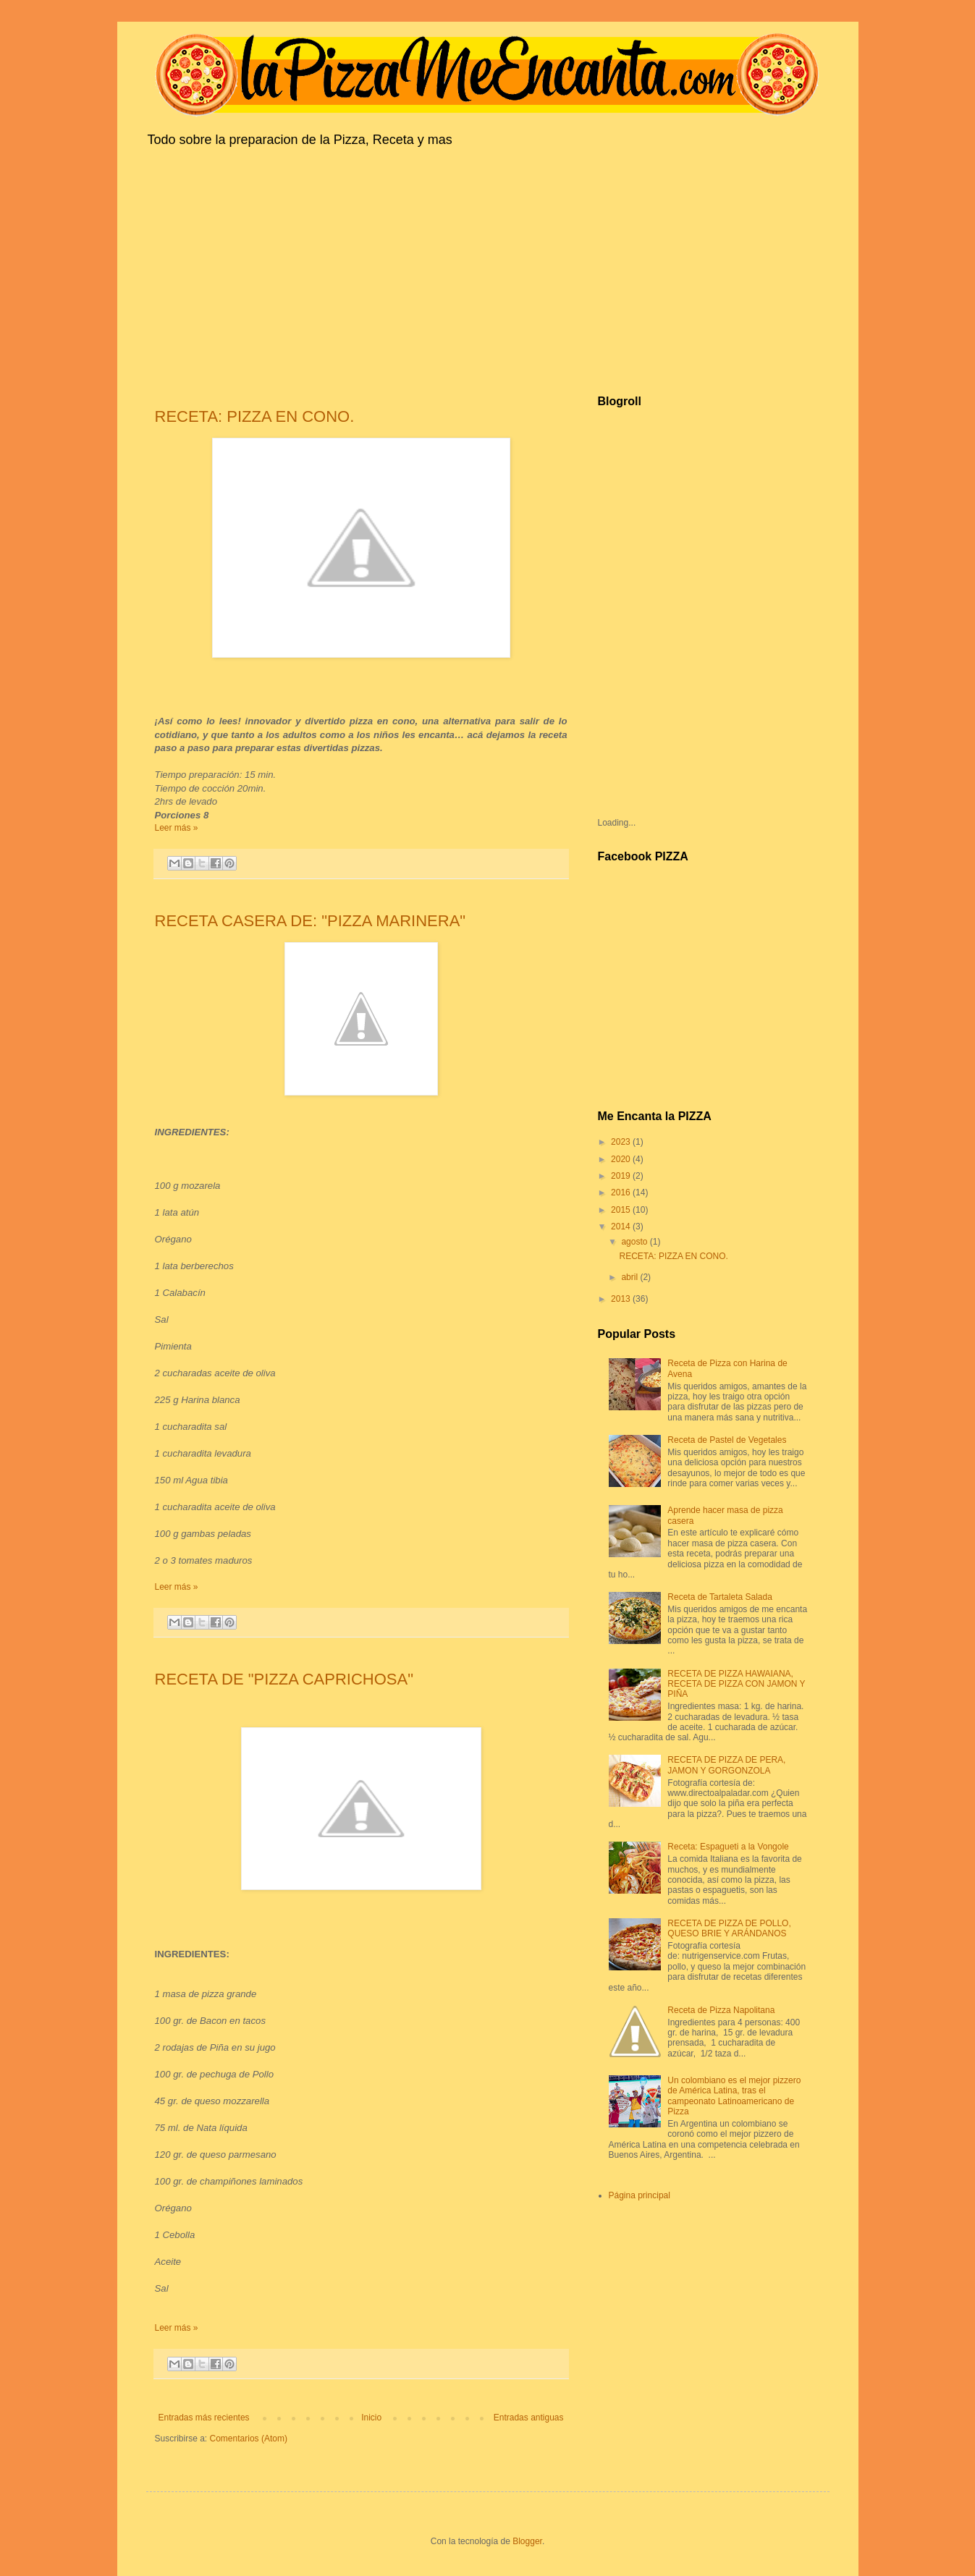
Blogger (527, 2541)
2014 (622, 1226)
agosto (635, 1242)
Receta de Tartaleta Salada (719, 1597)
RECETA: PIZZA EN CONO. (255, 416)
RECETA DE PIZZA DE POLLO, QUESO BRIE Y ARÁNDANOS (729, 1928)
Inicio (371, 2417)
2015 (622, 1210)
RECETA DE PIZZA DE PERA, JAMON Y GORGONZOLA (726, 1765)
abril (630, 1277)
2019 (622, 1176)
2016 (622, 1192)
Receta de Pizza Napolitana (720, 2010)
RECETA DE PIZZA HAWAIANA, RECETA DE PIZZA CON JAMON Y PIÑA (736, 1684)
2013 (622, 1299)
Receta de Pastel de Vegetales (726, 1440)
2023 (622, 1142)
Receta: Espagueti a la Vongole (727, 1847)
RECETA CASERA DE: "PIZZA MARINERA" (310, 921)
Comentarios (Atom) (248, 2438)
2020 (622, 1159)
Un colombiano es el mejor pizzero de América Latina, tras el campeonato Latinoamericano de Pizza (734, 2096)
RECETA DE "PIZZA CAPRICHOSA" (284, 1679)
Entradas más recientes (204, 2417)
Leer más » (176, 828)
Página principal (639, 2195)
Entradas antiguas (529, 2417)
